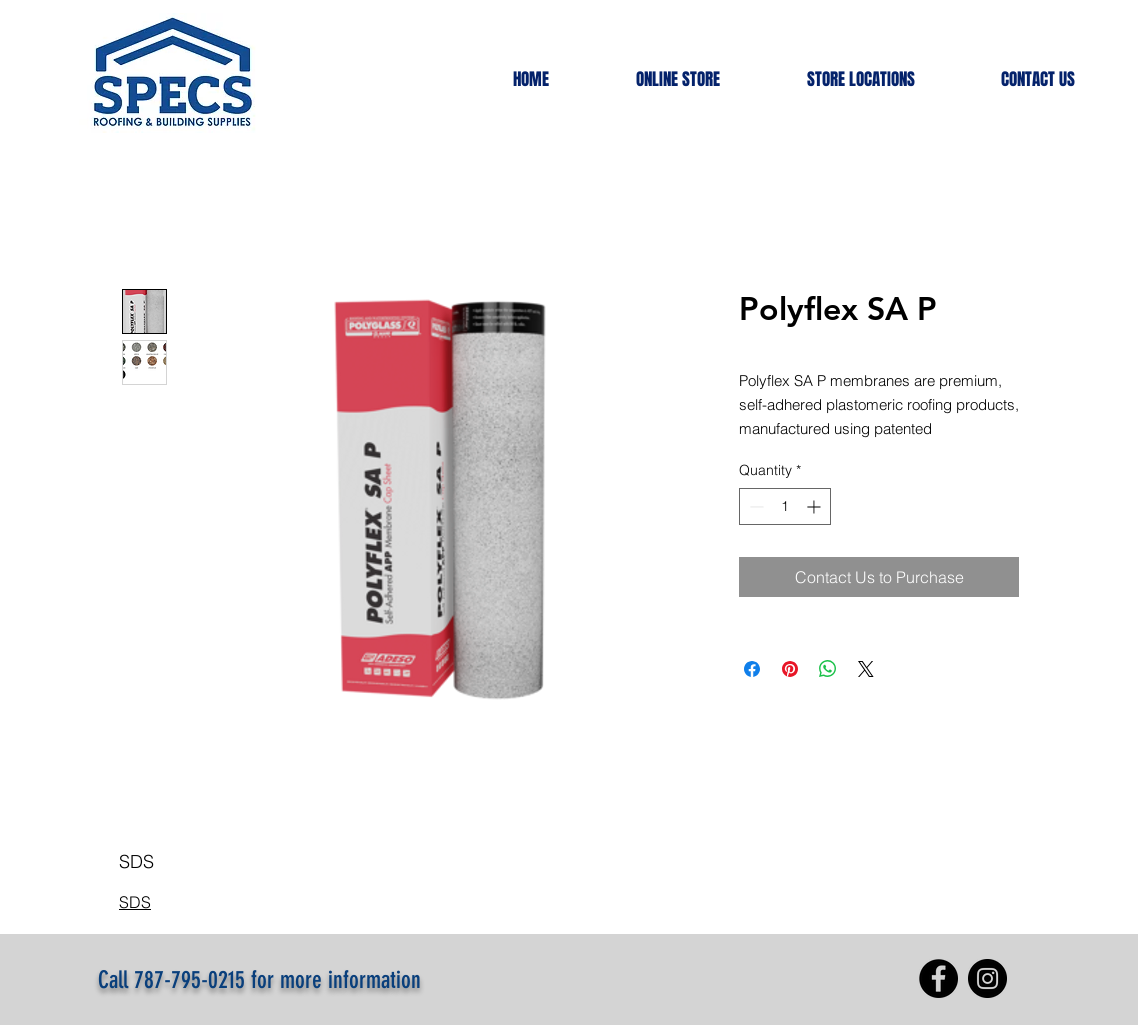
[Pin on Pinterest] (790, 669)
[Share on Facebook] (752, 669)
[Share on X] (866, 669)
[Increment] (815, 506)
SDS (135, 902)
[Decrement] (754, 506)
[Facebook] (938, 978)
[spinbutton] (785, 506)
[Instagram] (987, 978)
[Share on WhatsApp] (828, 669)
